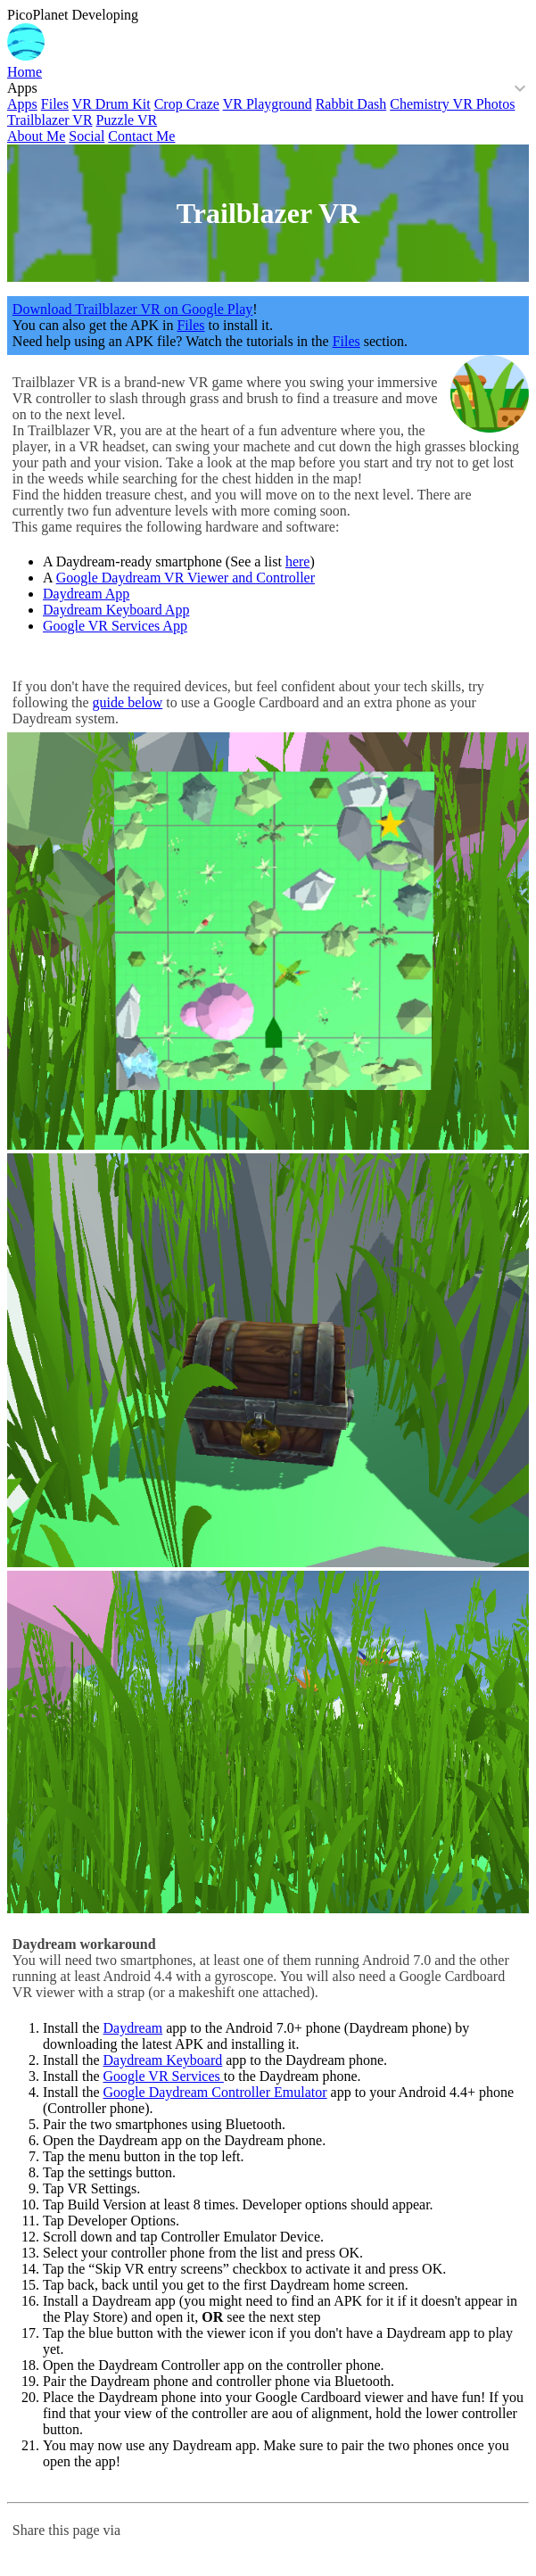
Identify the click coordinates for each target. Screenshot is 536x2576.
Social (86, 136)
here (297, 561)
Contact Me (141, 136)
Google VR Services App (115, 625)
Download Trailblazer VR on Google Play (132, 309)
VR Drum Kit (111, 103)
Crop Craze (186, 103)
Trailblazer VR (50, 120)
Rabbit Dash (351, 103)
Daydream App (86, 593)
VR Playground (267, 103)
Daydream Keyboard (163, 2060)
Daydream (133, 2027)
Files (55, 103)
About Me (36, 136)
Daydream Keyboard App (116, 609)
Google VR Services (163, 2076)
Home (24, 71)
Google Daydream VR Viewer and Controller (185, 577)
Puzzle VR (127, 120)
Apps (22, 87)
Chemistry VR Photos (452, 103)
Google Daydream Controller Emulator (215, 2092)
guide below (128, 702)
